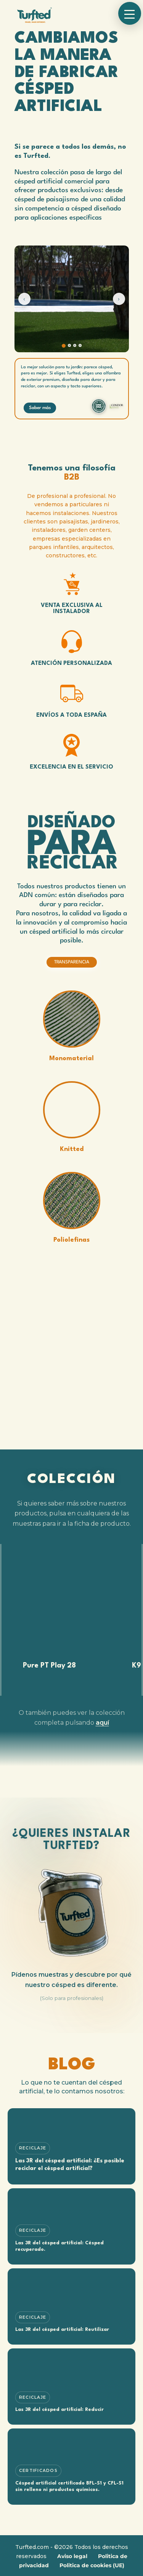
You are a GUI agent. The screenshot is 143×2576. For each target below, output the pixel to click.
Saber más (40, 408)
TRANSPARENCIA (71, 962)
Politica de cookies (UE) (91, 2565)
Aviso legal (72, 2556)
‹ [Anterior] (24, 298)
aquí (102, 1722)
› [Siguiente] (119, 298)
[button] (129, 13)
